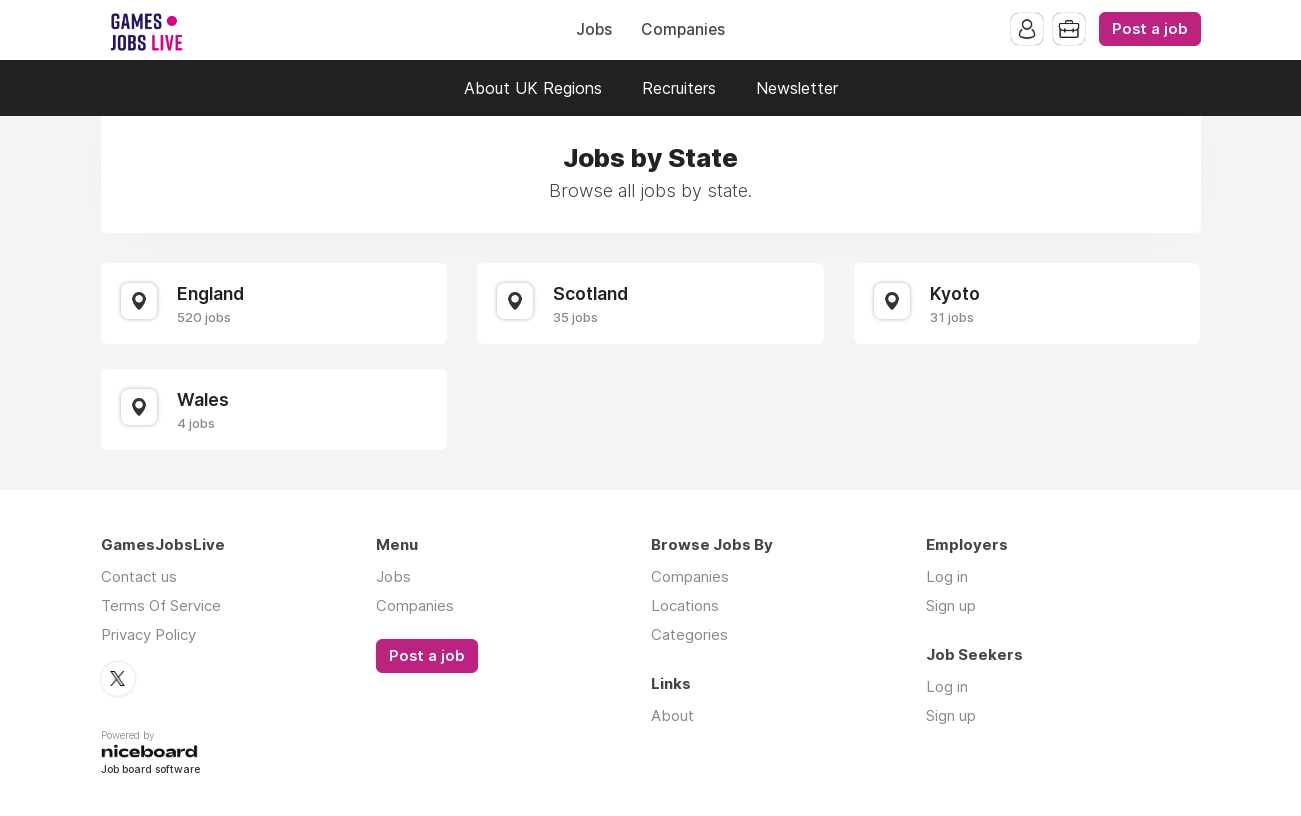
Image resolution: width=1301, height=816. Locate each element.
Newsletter (797, 88)
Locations (685, 605)
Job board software (150, 770)
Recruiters (679, 88)
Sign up (951, 605)
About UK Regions (533, 88)
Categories (689, 634)
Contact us (139, 576)
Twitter (118, 679)
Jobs (594, 29)
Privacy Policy (148, 634)
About (672, 715)
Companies (683, 29)
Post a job (1150, 29)
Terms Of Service (161, 605)
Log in (947, 576)
